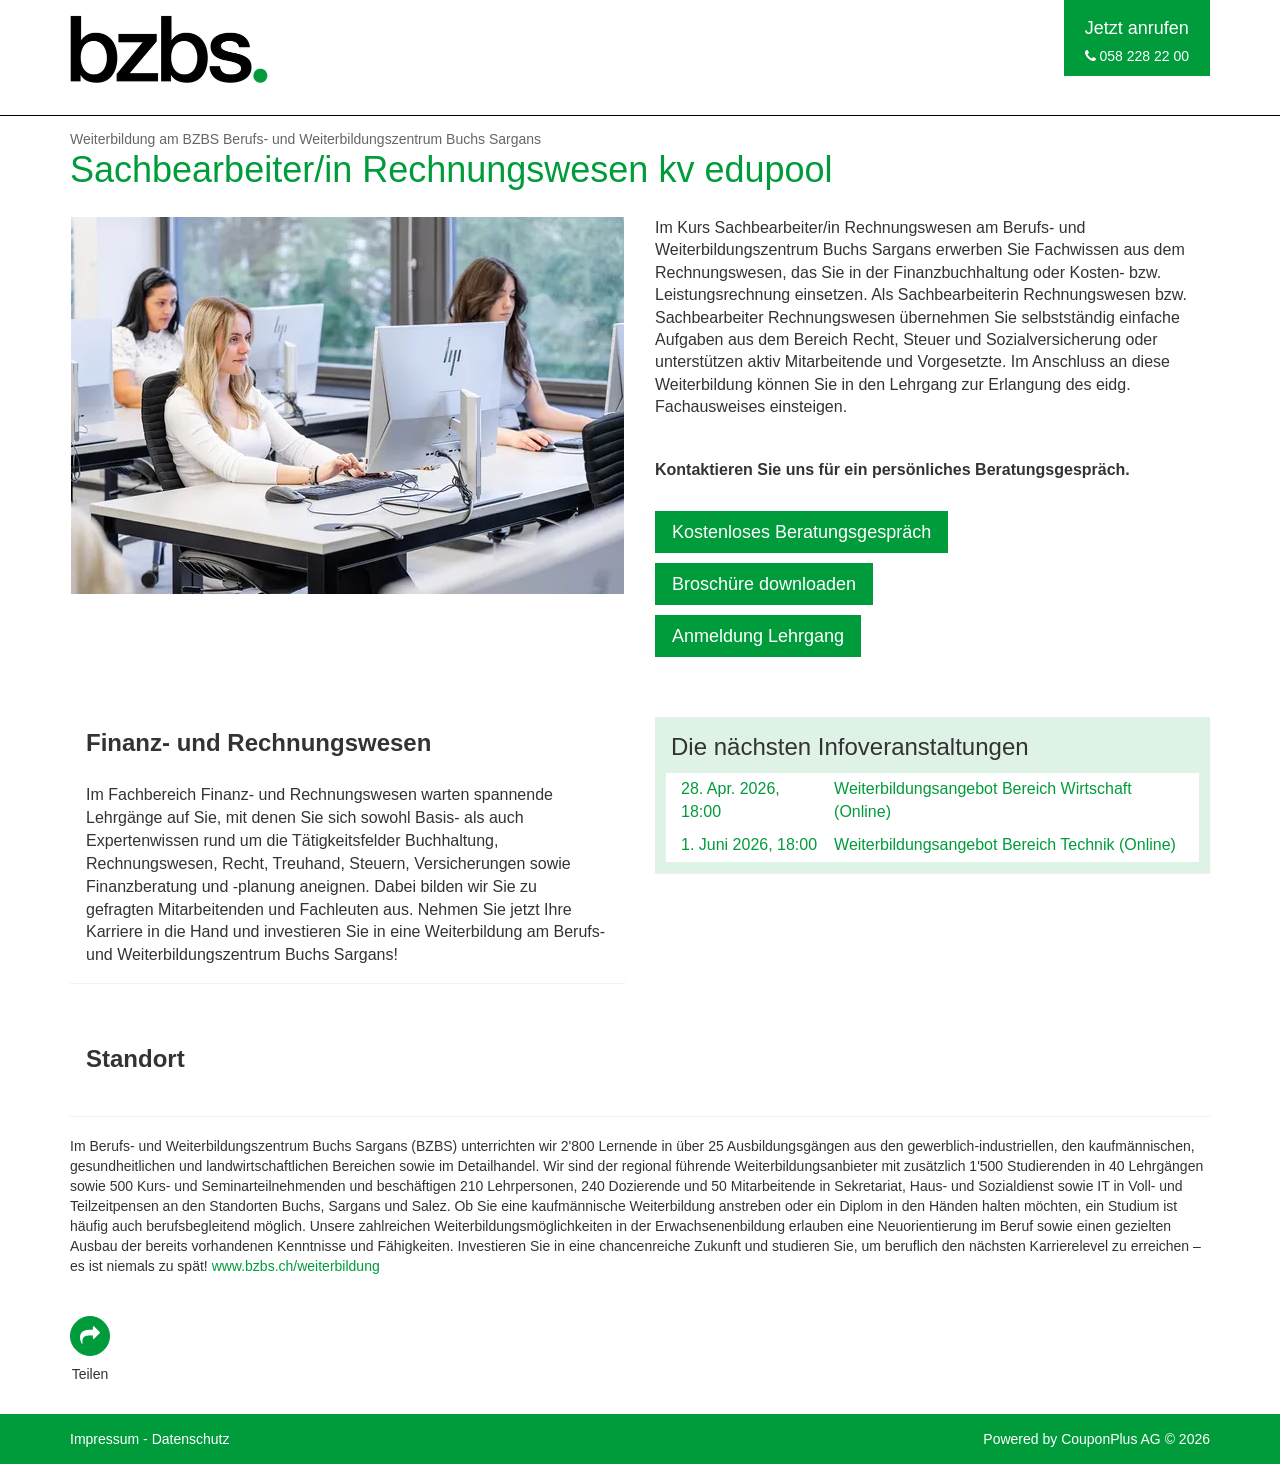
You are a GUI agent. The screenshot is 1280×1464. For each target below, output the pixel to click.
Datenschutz (191, 1439)
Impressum (104, 1439)
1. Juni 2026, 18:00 (749, 844)
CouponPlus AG (1111, 1439)
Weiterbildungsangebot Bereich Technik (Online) (1005, 844)
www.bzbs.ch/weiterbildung (296, 1266)
